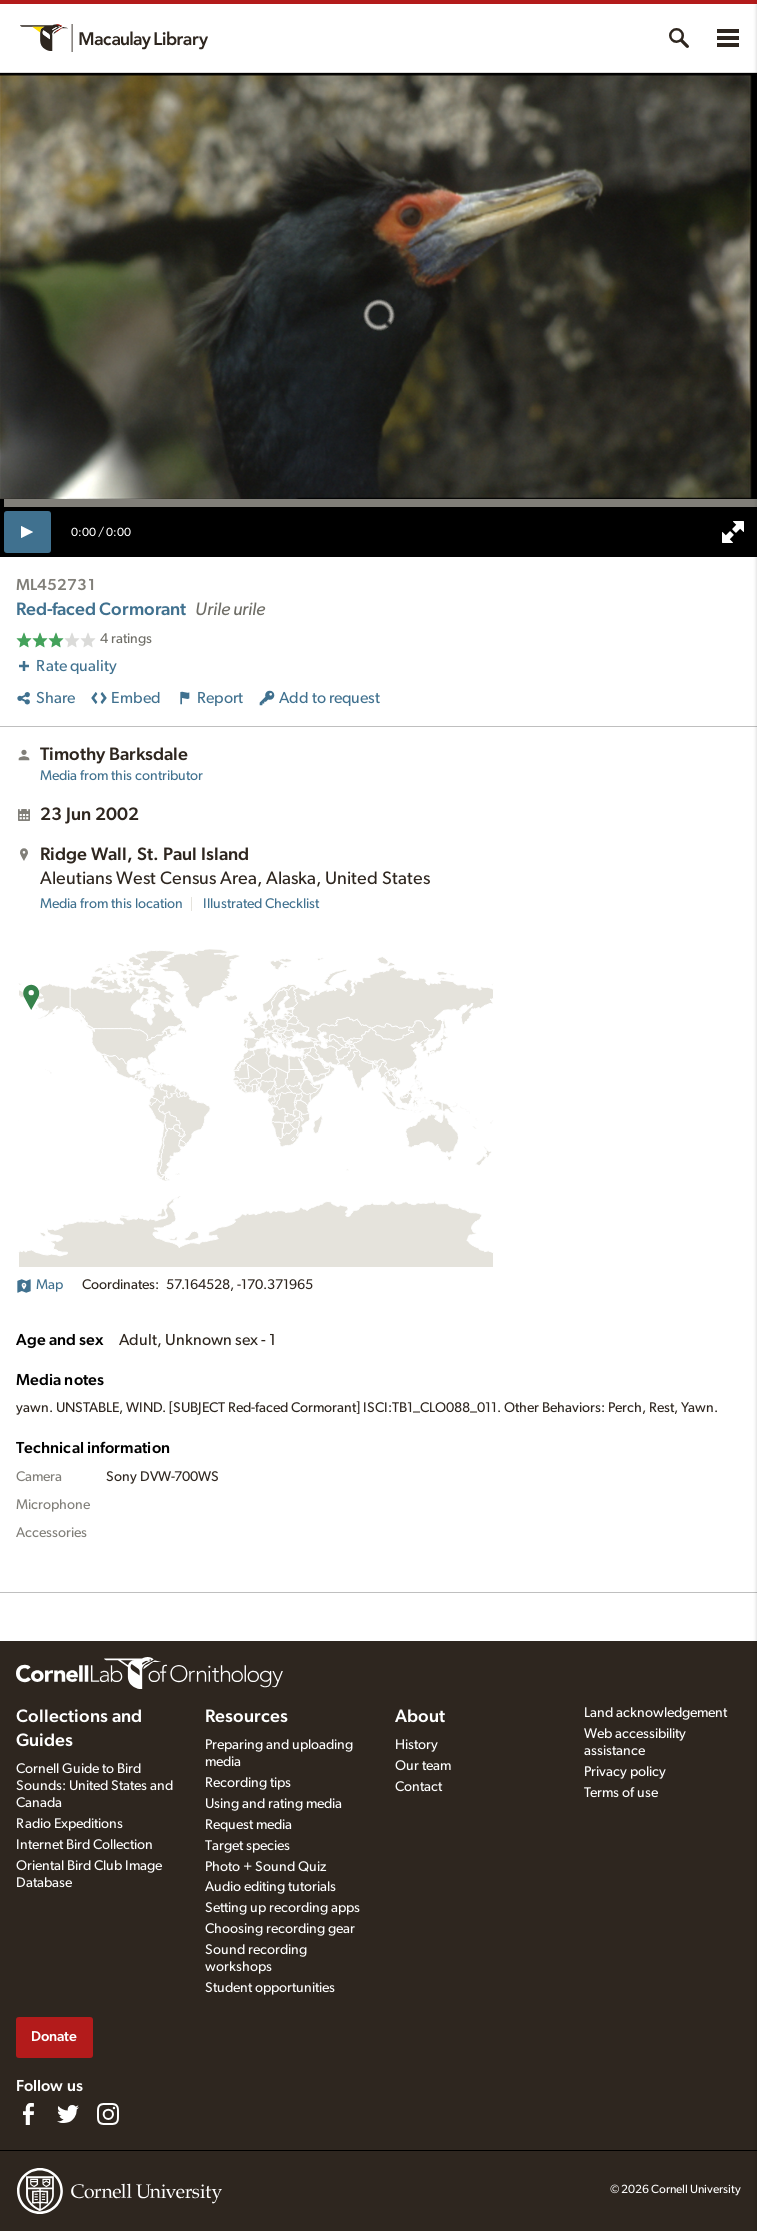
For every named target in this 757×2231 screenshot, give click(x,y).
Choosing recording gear (280, 1929)
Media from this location (111, 904)
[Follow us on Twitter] (68, 2114)
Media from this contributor (121, 776)
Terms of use (621, 1793)
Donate (54, 2036)
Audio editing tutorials (270, 1887)
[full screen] (733, 532)
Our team (423, 1766)
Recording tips (248, 1783)
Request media (248, 1825)
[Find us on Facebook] (28, 2114)
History (416, 1745)
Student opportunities (270, 1988)
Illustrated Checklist (261, 904)
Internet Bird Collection (84, 1845)
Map (39, 1285)
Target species (247, 1846)
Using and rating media (273, 1804)
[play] (27, 532)
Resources (246, 1717)
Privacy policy (625, 1772)
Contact (418, 1787)
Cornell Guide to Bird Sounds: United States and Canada (94, 1786)
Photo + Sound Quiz (265, 1867)
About (420, 1717)
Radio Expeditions (69, 1824)
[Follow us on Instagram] (108, 2114)
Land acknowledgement (655, 1713)
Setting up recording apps (282, 1908)
